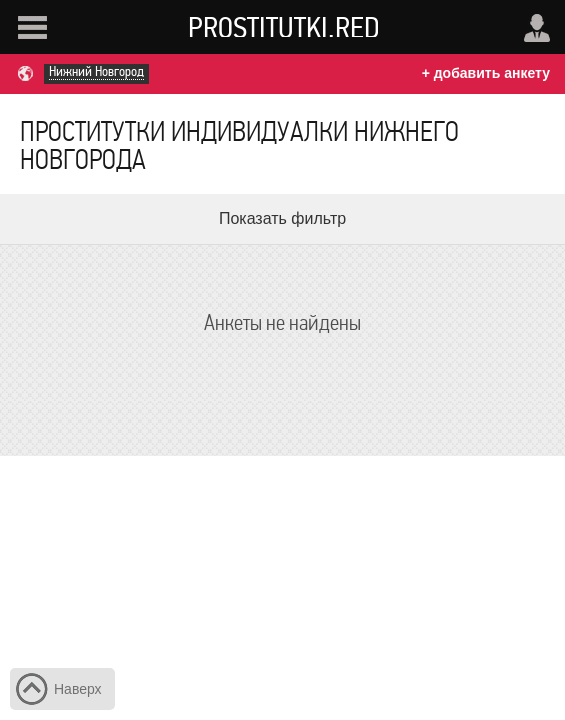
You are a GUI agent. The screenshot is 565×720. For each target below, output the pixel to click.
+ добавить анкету (486, 73)
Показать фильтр (282, 218)
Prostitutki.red (284, 27)
